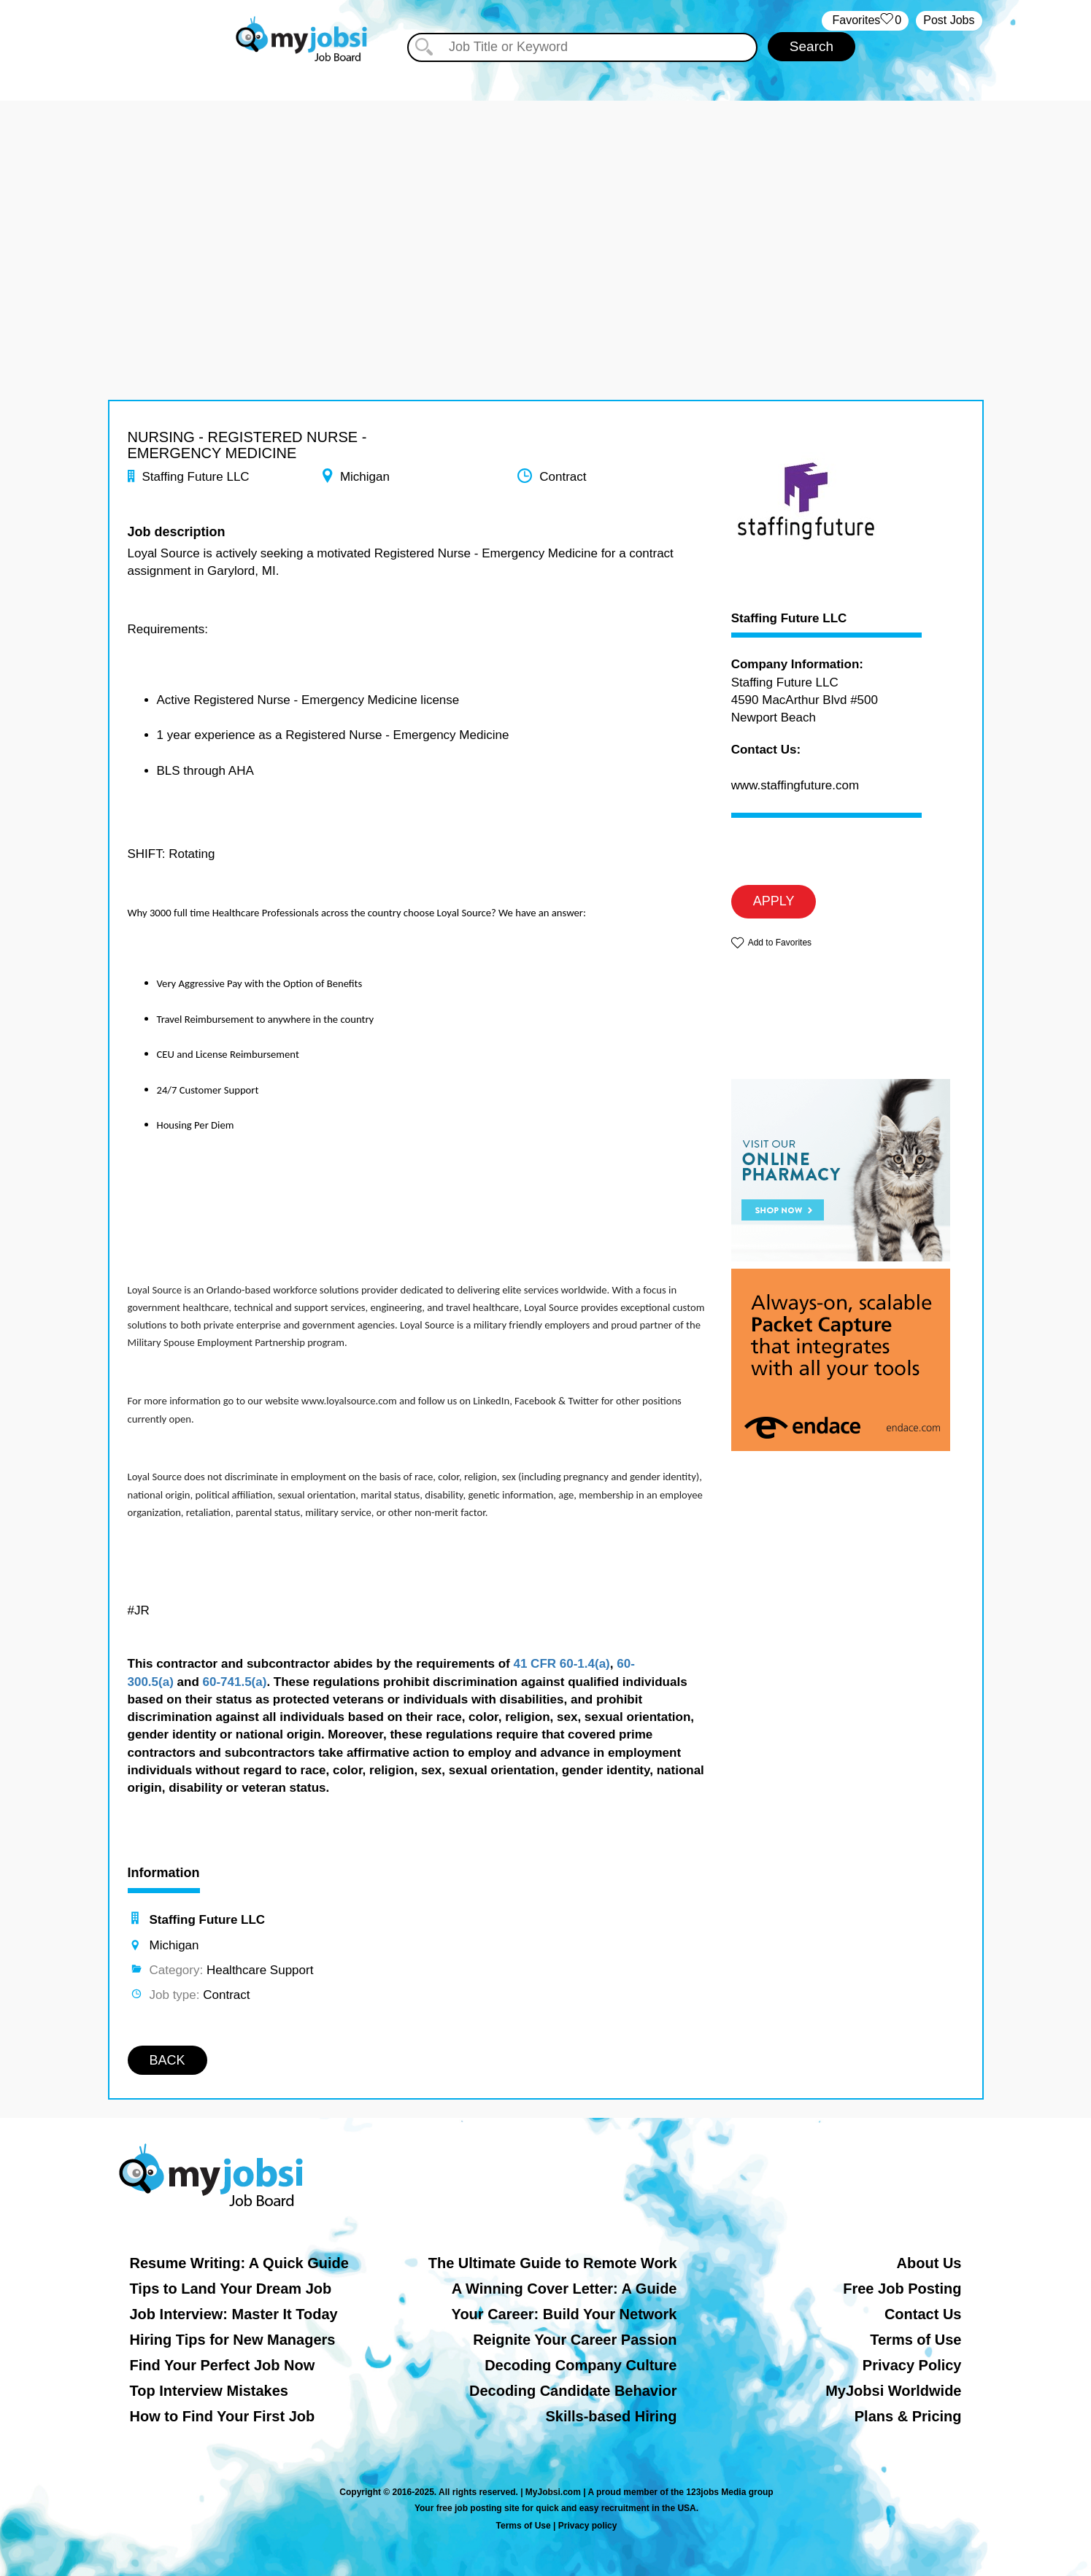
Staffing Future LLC (789, 618)
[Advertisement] (546, 203)
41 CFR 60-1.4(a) (561, 1664)
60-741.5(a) (235, 1682)
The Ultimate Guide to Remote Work (552, 2263)
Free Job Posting (902, 2289)
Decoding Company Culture (580, 2365)
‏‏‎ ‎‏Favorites (865, 20)
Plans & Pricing (908, 2416)
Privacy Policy (912, 2365)
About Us (929, 2263)
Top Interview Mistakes (209, 2391)
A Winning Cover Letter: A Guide (564, 2289)
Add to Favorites (779, 942)
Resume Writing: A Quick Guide (239, 2263)
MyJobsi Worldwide (893, 2391)
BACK (167, 2060)
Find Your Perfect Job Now (222, 2365)
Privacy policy (587, 2526)
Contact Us (923, 2314)
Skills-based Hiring (610, 2416)
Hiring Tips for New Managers (233, 2340)
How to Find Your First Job (222, 2416)
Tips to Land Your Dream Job (231, 2289)
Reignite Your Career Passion (574, 2340)
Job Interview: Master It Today (234, 2314)
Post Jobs (948, 20)
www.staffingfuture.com (795, 785)
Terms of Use (915, 2340)
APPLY (774, 901)
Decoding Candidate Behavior (573, 2391)
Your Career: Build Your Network (564, 2314)
